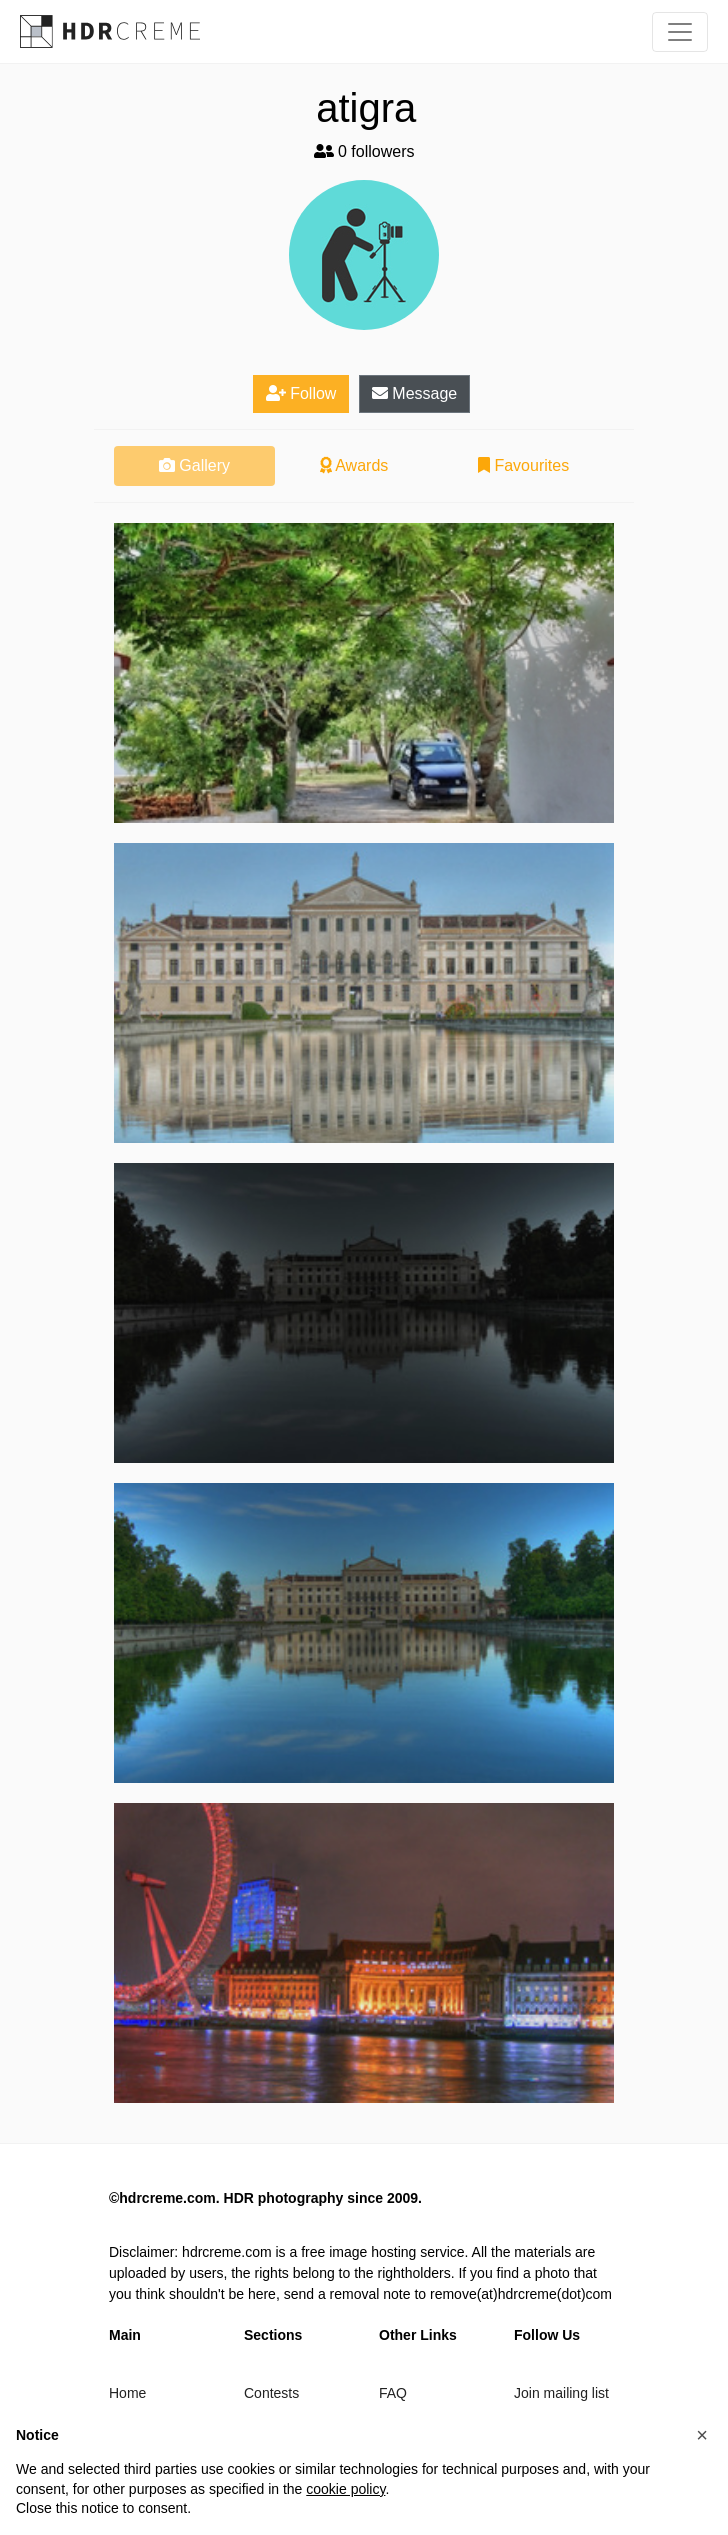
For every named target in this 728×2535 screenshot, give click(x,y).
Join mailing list (561, 2393)
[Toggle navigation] (680, 32)
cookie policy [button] (345, 2489)
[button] (702, 2435)
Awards (354, 465)
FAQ (393, 2393)
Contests (271, 2393)
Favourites (523, 465)
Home (127, 2393)
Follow (301, 393)
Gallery (194, 465)
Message (414, 393)
